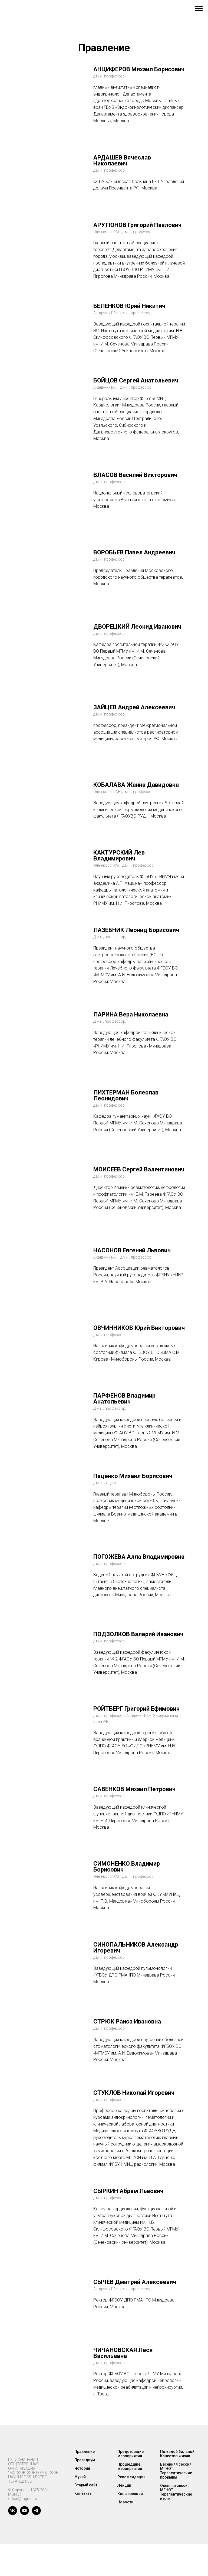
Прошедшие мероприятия (129, 2466)
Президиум (84, 2460)
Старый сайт (85, 2485)
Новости (125, 2502)
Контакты (83, 2493)
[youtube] (24, 2513)
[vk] (12, 2513)
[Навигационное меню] (199, 8)
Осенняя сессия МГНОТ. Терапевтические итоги (176, 2492)
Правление (84, 2451)
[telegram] (36, 2513)
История (82, 2468)
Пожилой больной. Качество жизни (178, 2453)
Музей (80, 2477)
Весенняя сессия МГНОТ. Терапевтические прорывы (176, 2470)
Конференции (130, 2494)
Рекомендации (131, 2477)
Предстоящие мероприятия (130, 2453)
